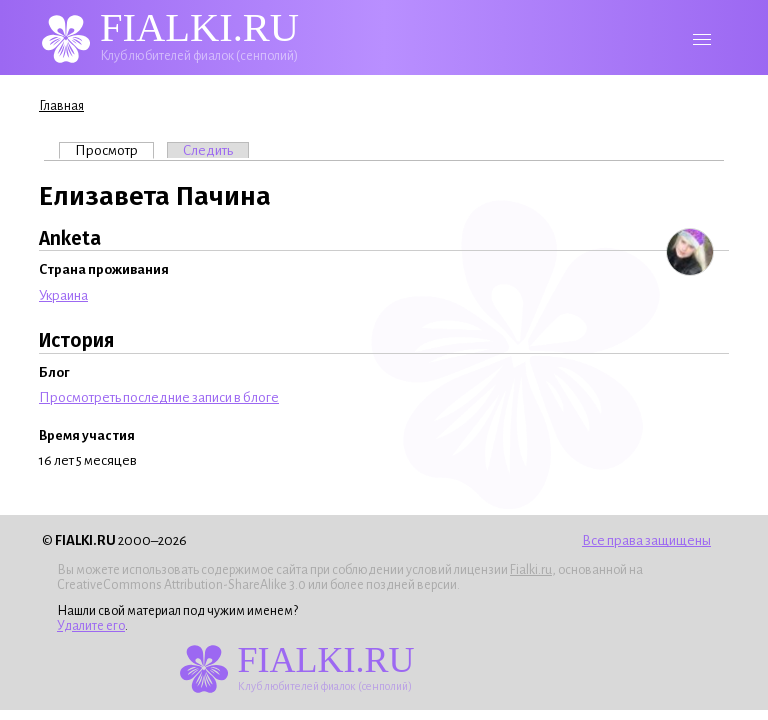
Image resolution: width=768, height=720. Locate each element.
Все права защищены (646, 540)
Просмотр (114, 150)
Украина (63, 295)
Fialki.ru (531, 570)
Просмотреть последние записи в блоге (159, 397)
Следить (208, 150)
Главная (61, 106)
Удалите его (91, 626)
